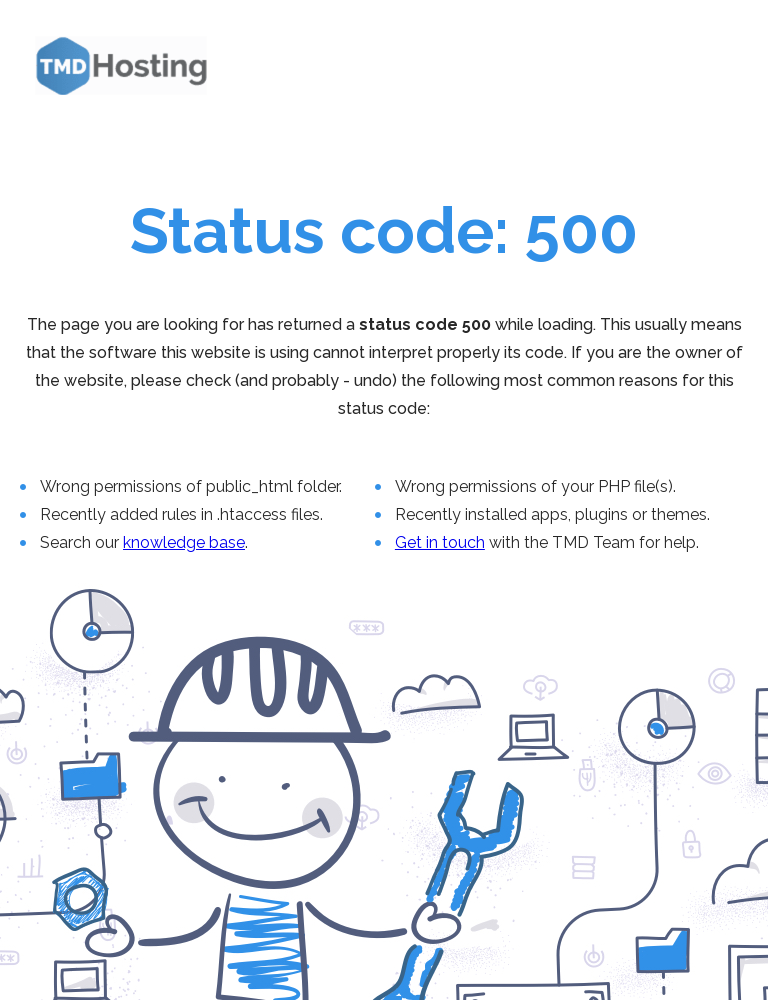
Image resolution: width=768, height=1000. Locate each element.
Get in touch (440, 542)
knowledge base (184, 542)
